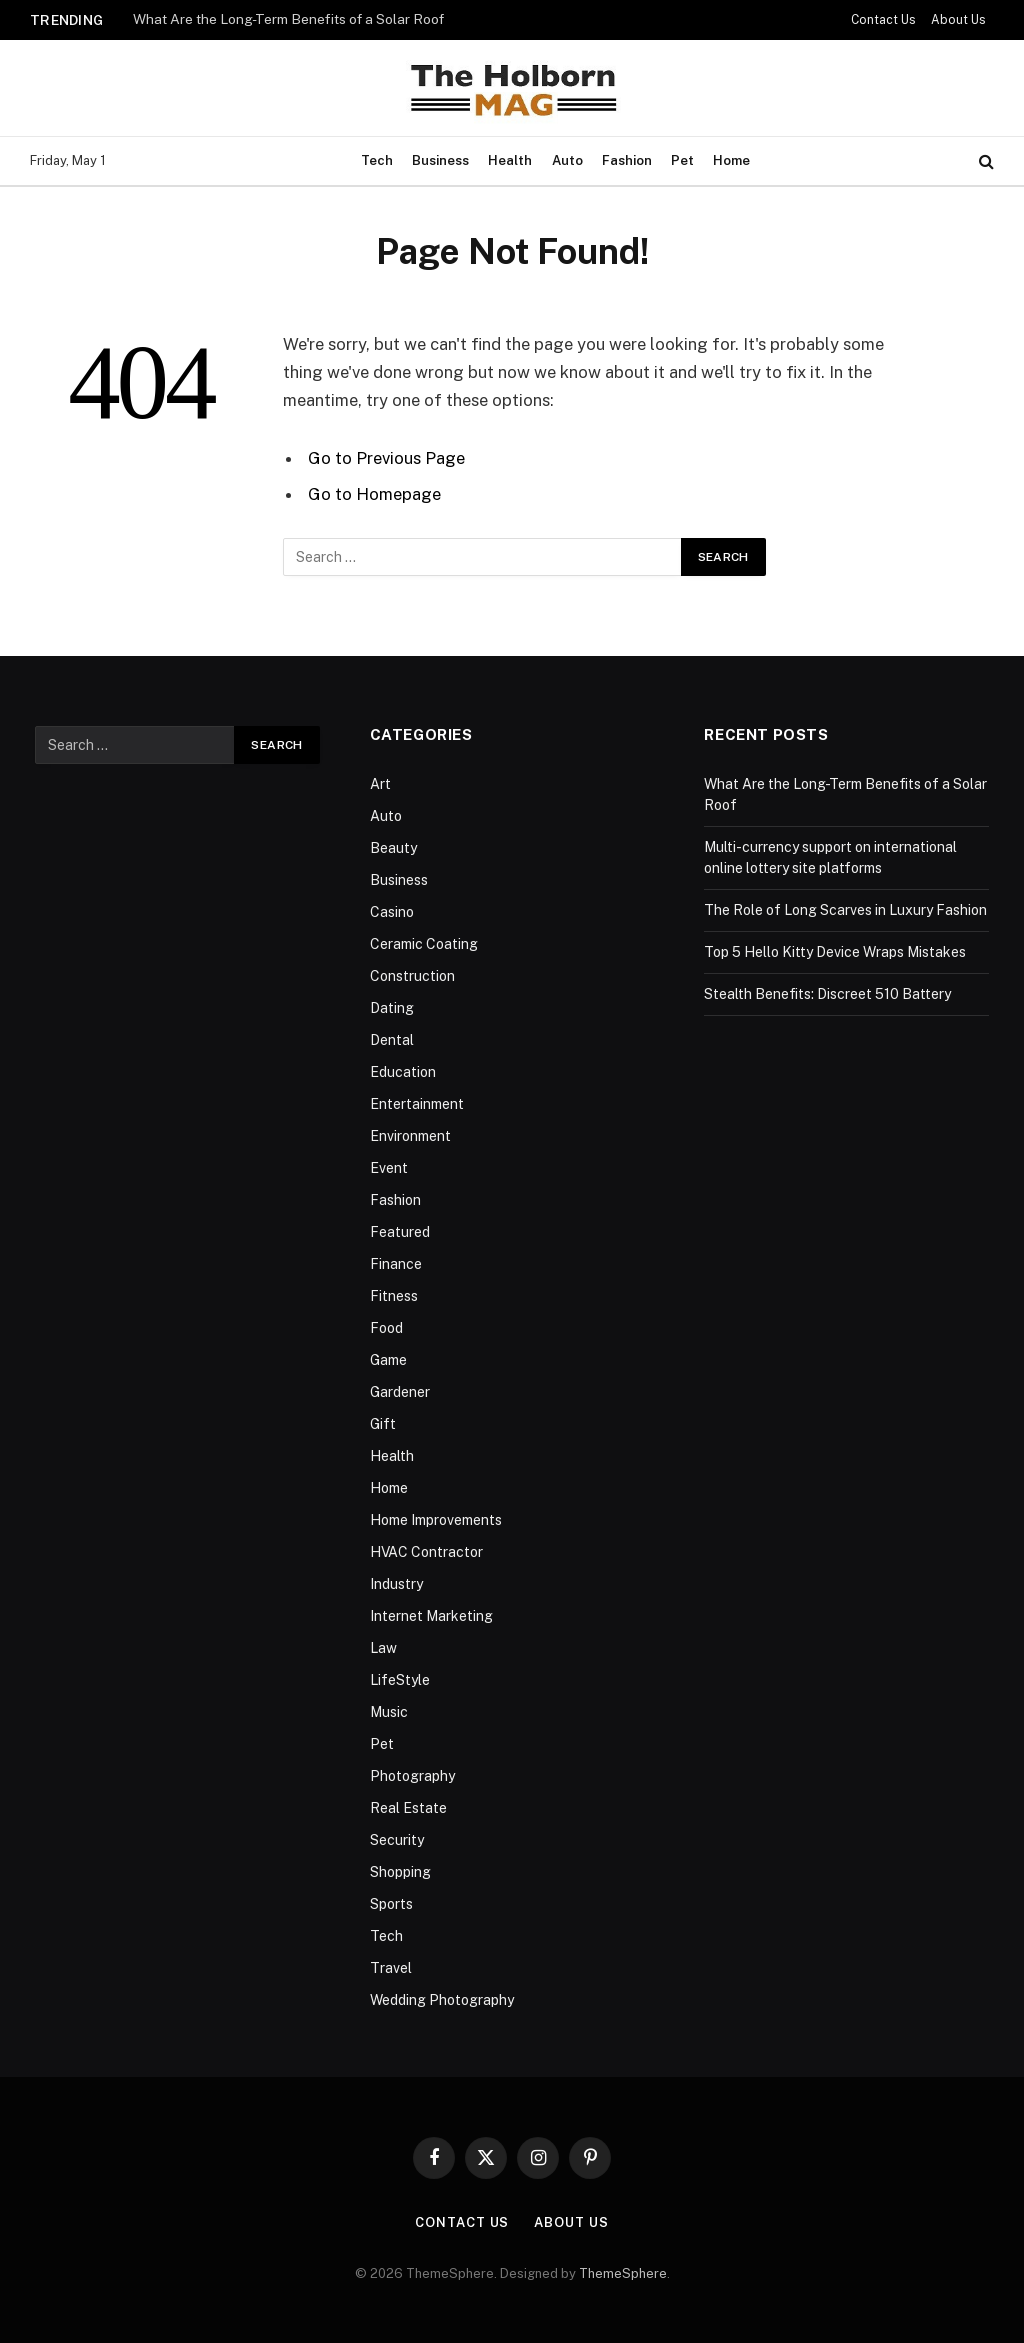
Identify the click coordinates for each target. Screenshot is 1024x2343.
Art (380, 784)
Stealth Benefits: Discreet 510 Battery (827, 994)
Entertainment (417, 1104)
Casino (392, 912)
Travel (391, 1968)
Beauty (393, 848)
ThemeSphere (623, 2273)
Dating (392, 1008)
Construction (412, 976)
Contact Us (883, 20)
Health (510, 160)
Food (386, 1328)
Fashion (627, 160)
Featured (400, 1232)
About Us (958, 20)
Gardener (400, 1392)
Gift (383, 1424)
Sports (391, 1904)
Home (731, 160)
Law (383, 1648)
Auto (567, 160)
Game (388, 1360)
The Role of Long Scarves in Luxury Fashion (845, 910)
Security (397, 1840)
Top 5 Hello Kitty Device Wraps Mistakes (835, 952)
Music (389, 1712)
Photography (412, 1776)
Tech (377, 160)
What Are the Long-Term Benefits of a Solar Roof (288, 19)
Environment (410, 1136)
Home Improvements (436, 1520)
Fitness (394, 1296)
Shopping (400, 1872)
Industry (396, 1584)
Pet (682, 160)
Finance (396, 1264)
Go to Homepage (374, 494)
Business (440, 160)
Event (389, 1168)
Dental (392, 1040)
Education (403, 1072)
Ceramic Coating (424, 944)
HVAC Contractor (426, 1552)
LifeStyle (400, 1680)
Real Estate (408, 1808)
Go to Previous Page (386, 458)
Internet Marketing (431, 1616)
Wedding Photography (442, 2000)
